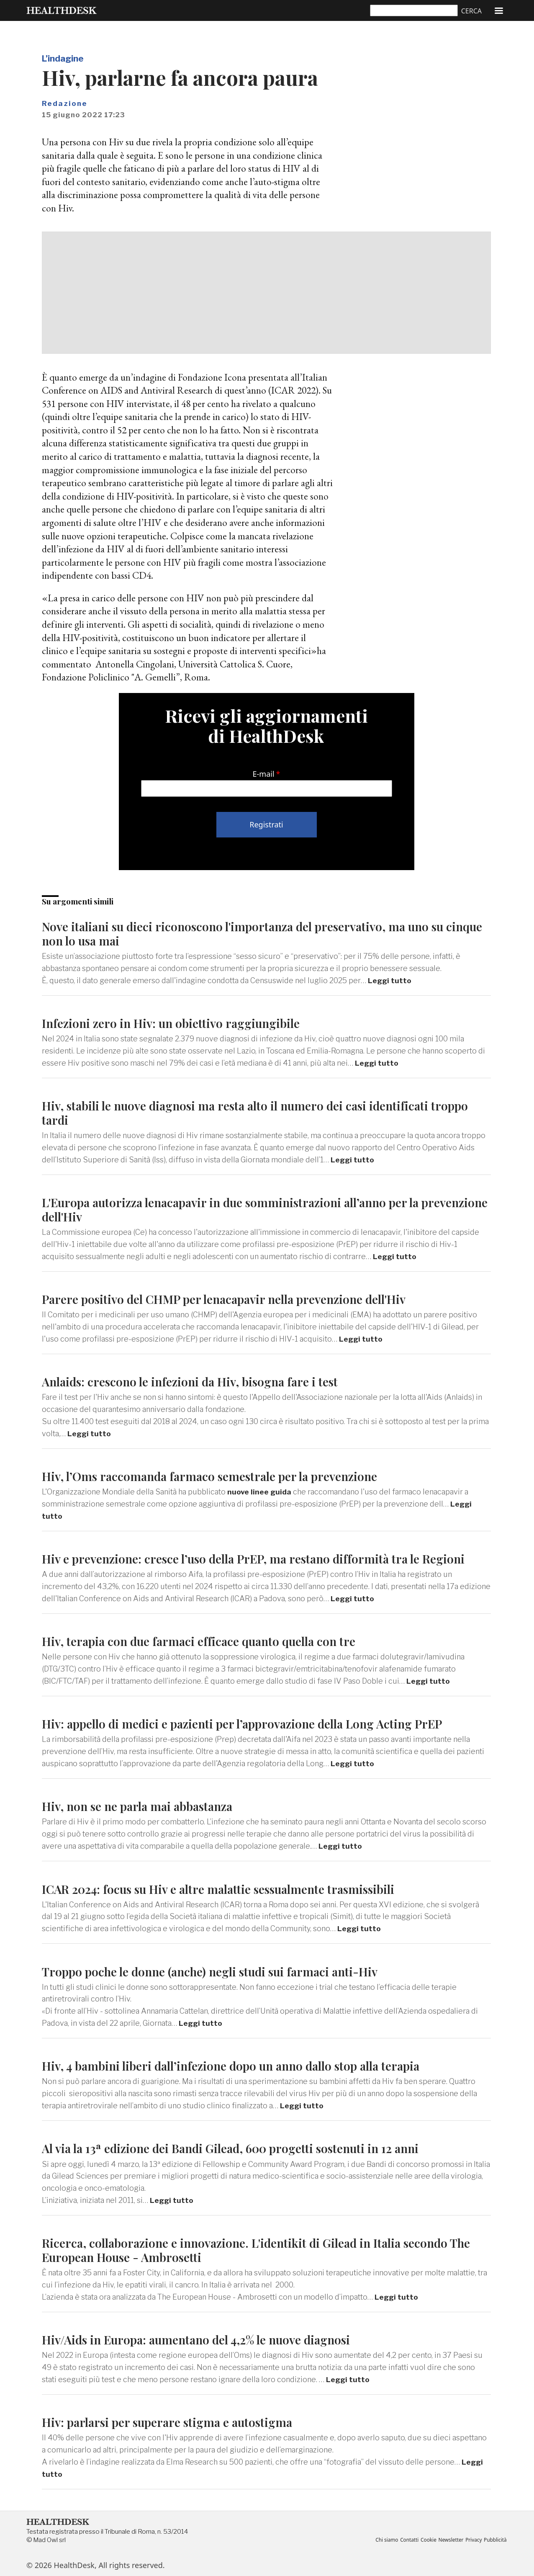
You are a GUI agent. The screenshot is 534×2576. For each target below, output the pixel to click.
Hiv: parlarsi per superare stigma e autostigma (173, 2419)
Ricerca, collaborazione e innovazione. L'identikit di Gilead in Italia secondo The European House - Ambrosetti (265, 2247)
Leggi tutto (390, 980)
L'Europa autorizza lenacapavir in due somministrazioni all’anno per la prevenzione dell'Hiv (240, 1208)
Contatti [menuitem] (404, 2537)
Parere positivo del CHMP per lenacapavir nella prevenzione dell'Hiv (233, 1298)
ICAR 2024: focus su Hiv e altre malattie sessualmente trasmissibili (228, 1886)
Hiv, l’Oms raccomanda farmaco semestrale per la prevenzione (217, 1474)
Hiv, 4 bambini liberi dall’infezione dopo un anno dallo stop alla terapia (242, 2063)
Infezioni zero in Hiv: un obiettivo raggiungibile (176, 1023)
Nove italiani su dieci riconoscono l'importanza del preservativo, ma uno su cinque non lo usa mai (252, 933)
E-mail (264, 774)
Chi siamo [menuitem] (380, 2537)
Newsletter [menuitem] (448, 2537)
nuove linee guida (260, 1490)
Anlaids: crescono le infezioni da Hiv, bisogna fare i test (196, 1380)
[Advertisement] (266, 292)
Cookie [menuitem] (424, 2537)
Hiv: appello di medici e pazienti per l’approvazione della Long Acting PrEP (252, 1722)
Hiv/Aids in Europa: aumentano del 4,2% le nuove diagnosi (205, 2337)
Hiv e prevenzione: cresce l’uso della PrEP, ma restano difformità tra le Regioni (262, 1557)
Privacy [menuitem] (471, 2537)
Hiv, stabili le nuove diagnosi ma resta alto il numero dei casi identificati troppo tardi (265, 1112)
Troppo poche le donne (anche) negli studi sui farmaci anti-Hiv (218, 1969)
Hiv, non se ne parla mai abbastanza (142, 1804)
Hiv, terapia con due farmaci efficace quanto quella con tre (206, 1639)
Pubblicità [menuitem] (494, 2537)
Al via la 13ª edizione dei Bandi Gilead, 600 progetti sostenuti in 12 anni (240, 2146)
